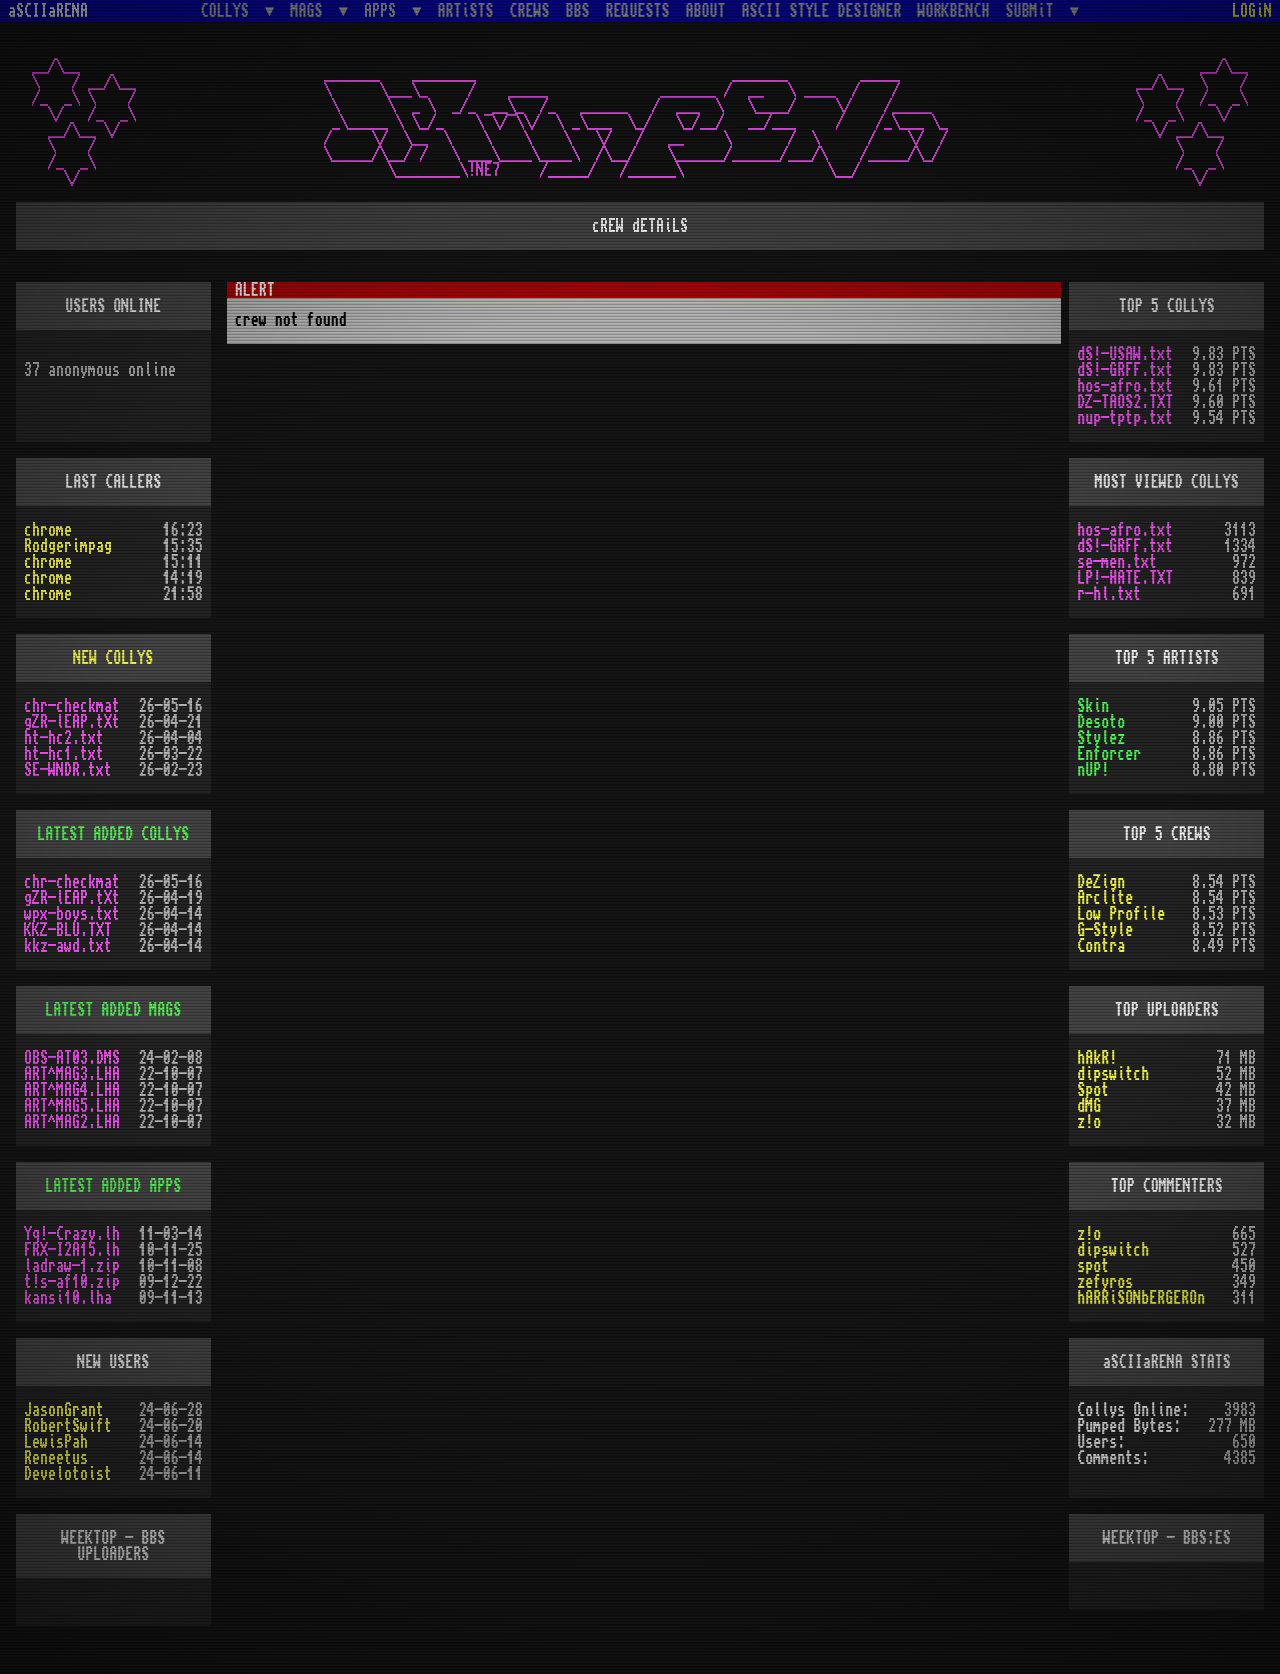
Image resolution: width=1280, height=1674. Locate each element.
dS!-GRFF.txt (1125, 370)
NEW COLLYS (113, 658)
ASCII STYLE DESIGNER (822, 11)
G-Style (1105, 930)
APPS (384, 10)
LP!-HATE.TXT (1125, 578)
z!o (1089, 1122)
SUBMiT (1034, 10)
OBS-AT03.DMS (72, 1058)
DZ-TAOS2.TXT (1125, 402)
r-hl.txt (1109, 594)
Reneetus (56, 1458)
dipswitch (1113, 1074)
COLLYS (229, 10)
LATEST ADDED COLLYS (113, 834)
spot (1093, 1266)
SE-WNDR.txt (68, 770)
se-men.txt (1117, 562)
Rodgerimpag (68, 546)
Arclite (1105, 898)
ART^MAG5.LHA (72, 1106)
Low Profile (1121, 914)
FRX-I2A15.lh (72, 1250)
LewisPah (56, 1442)
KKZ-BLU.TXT (68, 930)
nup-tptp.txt (1125, 418)
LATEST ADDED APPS (113, 1186)
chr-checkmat (72, 706)
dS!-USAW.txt (1125, 354)
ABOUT (706, 11)
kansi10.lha (68, 1298)
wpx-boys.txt (72, 914)
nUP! (1093, 770)
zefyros (1105, 1282)
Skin (1093, 706)
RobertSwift (68, 1426)
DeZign (1101, 882)
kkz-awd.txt (68, 946)
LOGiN (1252, 11)
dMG (1089, 1106)
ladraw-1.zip (72, 1266)
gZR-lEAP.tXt (72, 722)
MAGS (310, 10)
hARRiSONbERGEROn (1141, 1298)
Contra (1101, 946)
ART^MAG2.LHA (72, 1122)
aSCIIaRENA (48, 11)
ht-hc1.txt (64, 754)
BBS (578, 11)
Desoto (1101, 722)
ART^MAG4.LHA (72, 1090)
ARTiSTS (466, 11)
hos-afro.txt (1125, 386)
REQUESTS (638, 11)
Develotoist (68, 1474)
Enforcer (1109, 754)
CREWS (530, 11)
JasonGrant (64, 1410)
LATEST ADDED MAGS (113, 1010)
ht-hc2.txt (64, 738)
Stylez (1101, 738)
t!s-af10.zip (72, 1282)
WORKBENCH (954, 11)
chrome (48, 530)
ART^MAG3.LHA (72, 1074)
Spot (1093, 1090)
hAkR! (1097, 1058)
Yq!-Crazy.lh (72, 1234)
